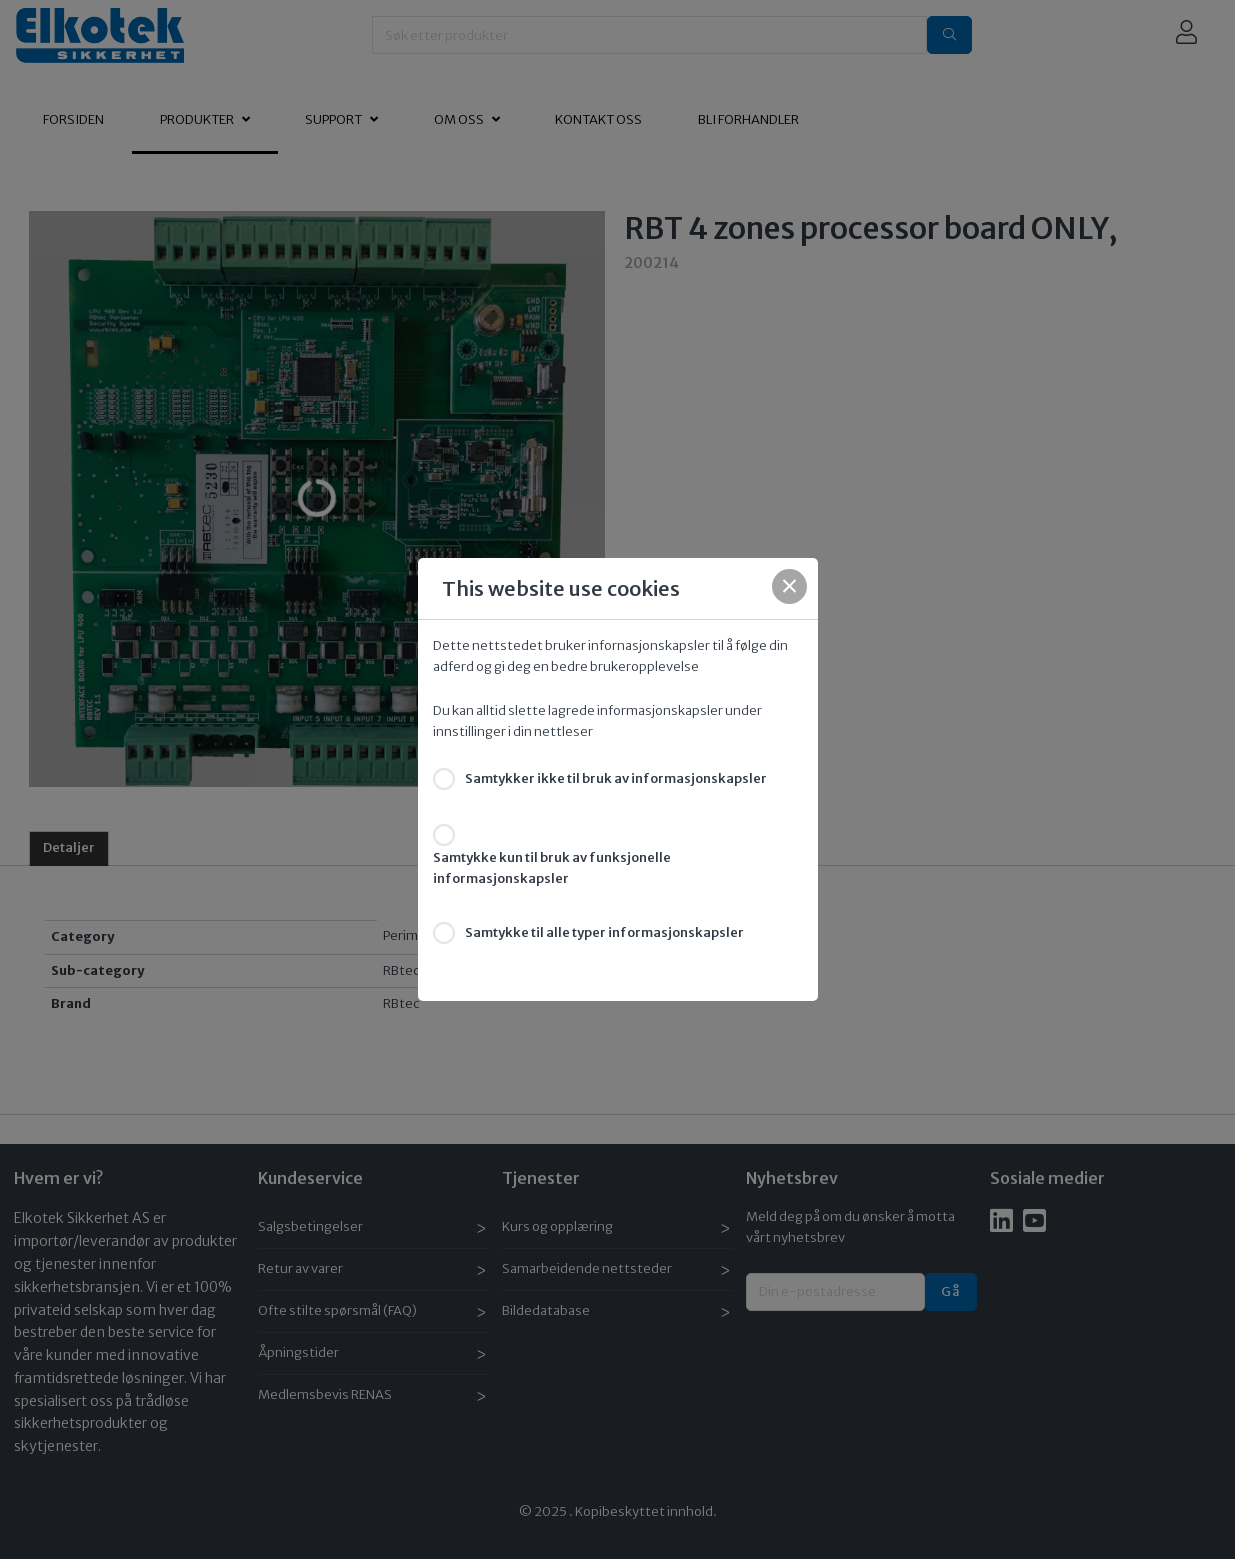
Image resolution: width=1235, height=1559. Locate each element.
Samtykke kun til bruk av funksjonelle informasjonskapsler (552, 868)
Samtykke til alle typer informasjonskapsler (604, 932)
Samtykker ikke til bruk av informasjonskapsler (616, 778)
